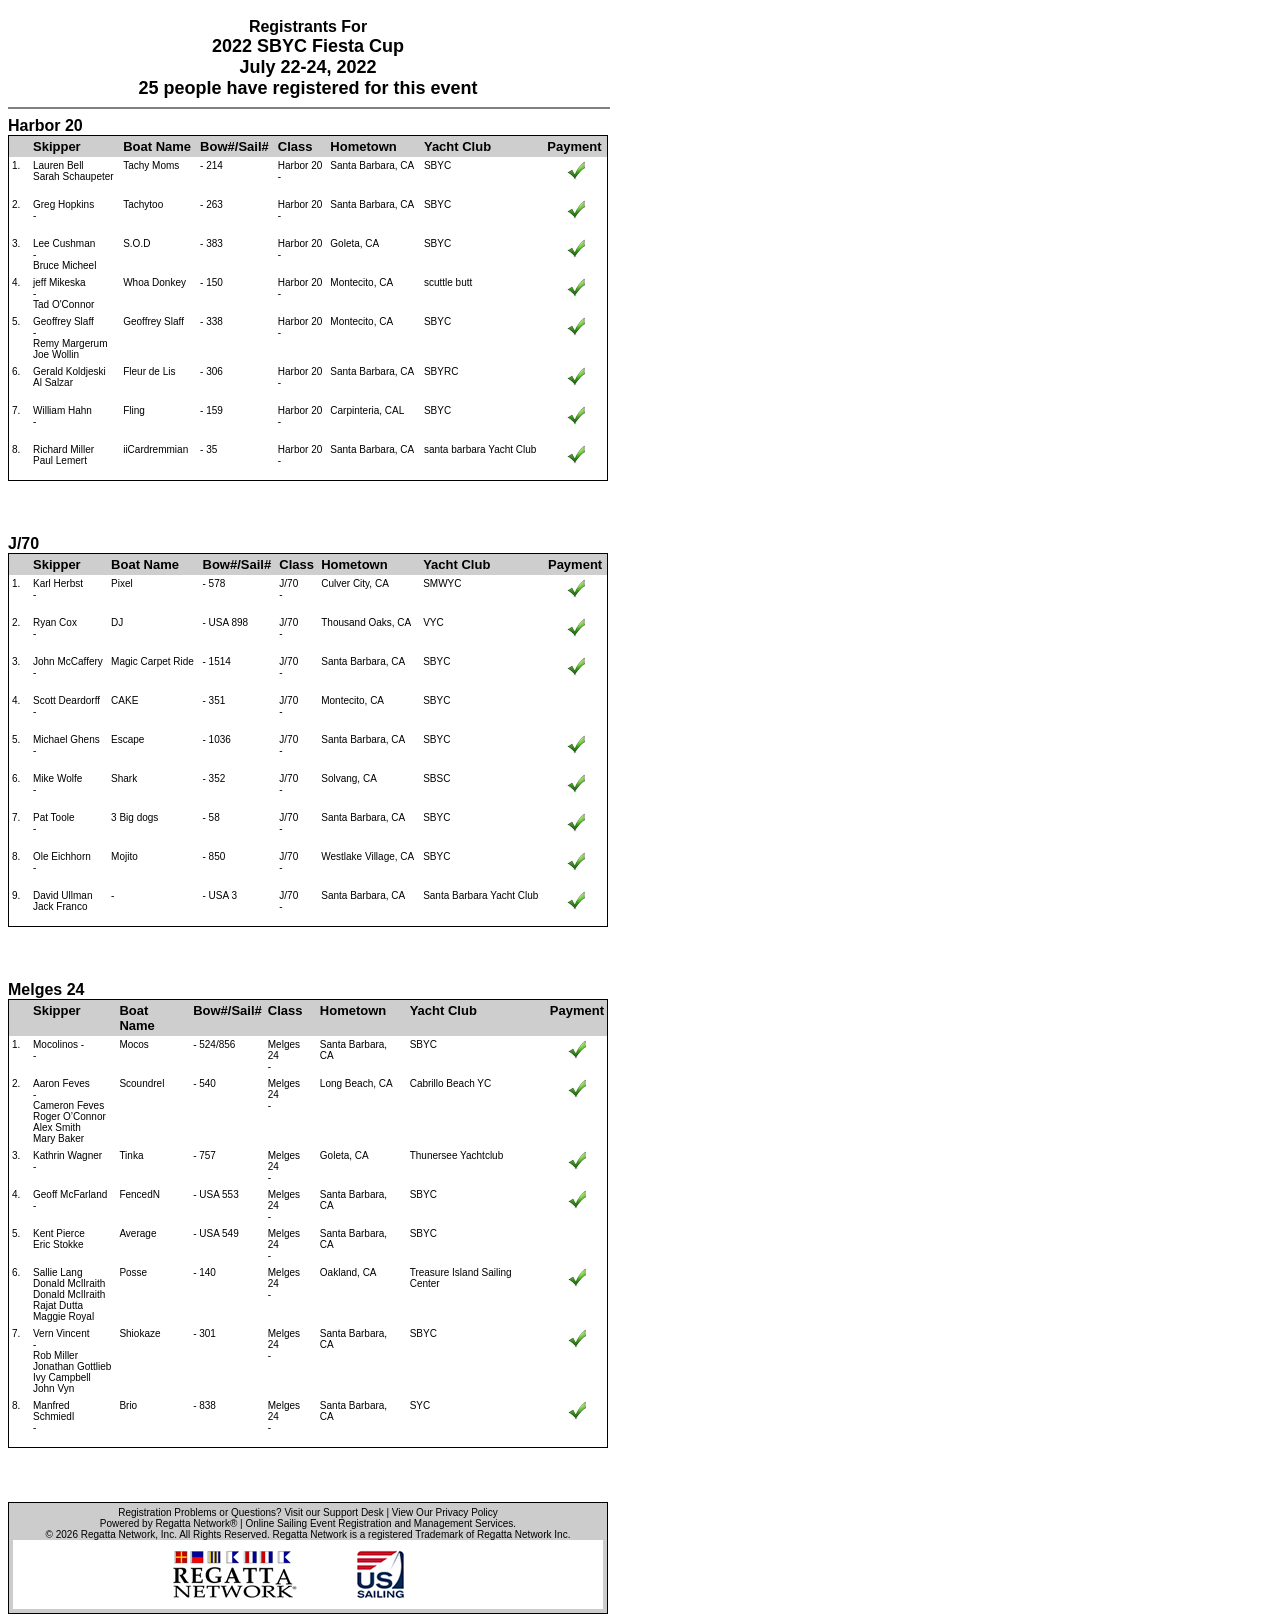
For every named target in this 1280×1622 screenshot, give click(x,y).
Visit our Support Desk (333, 1512)
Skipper (57, 146)
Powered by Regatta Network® (168, 1523)
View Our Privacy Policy (445, 1512)
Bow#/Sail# (234, 146)
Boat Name (157, 146)
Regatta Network (118, 1534)
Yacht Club (457, 146)
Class (295, 146)
